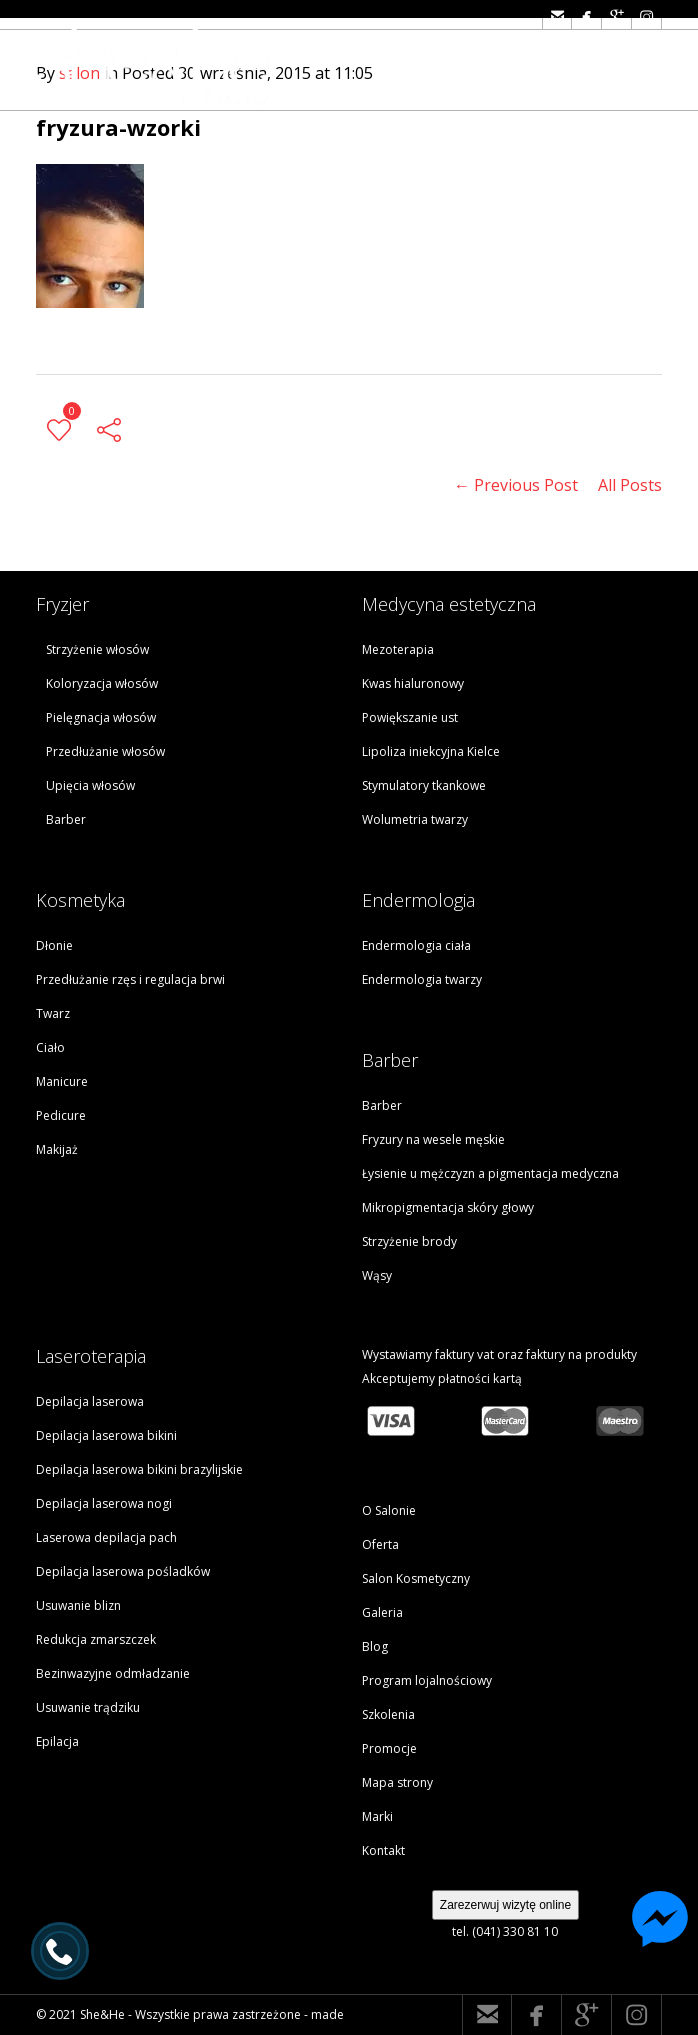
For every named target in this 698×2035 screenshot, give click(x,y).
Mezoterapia (398, 649)
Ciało (50, 1047)
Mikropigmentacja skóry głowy (448, 1207)
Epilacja (57, 1741)
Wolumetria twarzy (415, 819)
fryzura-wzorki (118, 127)
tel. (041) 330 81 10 (505, 1931)
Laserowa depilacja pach (106, 1537)
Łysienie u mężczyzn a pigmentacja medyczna (490, 1173)
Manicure (62, 1081)
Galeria (382, 1612)
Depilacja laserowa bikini (106, 1435)
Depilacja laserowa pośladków (123, 1571)
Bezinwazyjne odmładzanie (113, 1673)
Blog (375, 1646)
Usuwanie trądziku (88, 1707)
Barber (66, 819)
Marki (377, 1816)
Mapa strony (397, 1782)
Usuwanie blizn (78, 1605)
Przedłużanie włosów (105, 751)
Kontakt (383, 1850)
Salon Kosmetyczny (416, 1578)
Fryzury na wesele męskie (433, 1139)
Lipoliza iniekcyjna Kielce (431, 751)
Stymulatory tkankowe (424, 785)
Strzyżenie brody (409, 1241)
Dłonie (54, 945)
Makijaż (57, 1149)
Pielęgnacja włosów (101, 717)
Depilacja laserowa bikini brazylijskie (139, 1469)
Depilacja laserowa (90, 1401)
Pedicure (61, 1115)
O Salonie (389, 1510)
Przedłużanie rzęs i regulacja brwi (130, 979)
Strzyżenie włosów (97, 649)
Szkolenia (388, 1714)
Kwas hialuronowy (413, 683)
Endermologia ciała (416, 945)
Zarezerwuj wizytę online (505, 1905)
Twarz (53, 1013)
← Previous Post (516, 485)
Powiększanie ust (410, 717)
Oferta (380, 1544)
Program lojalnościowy (427, 1680)
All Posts (630, 485)
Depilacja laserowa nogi (104, 1503)
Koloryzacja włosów (102, 683)
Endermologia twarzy (422, 979)
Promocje (389, 1748)
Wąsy (377, 1275)
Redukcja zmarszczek (96, 1639)
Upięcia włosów (90, 785)
